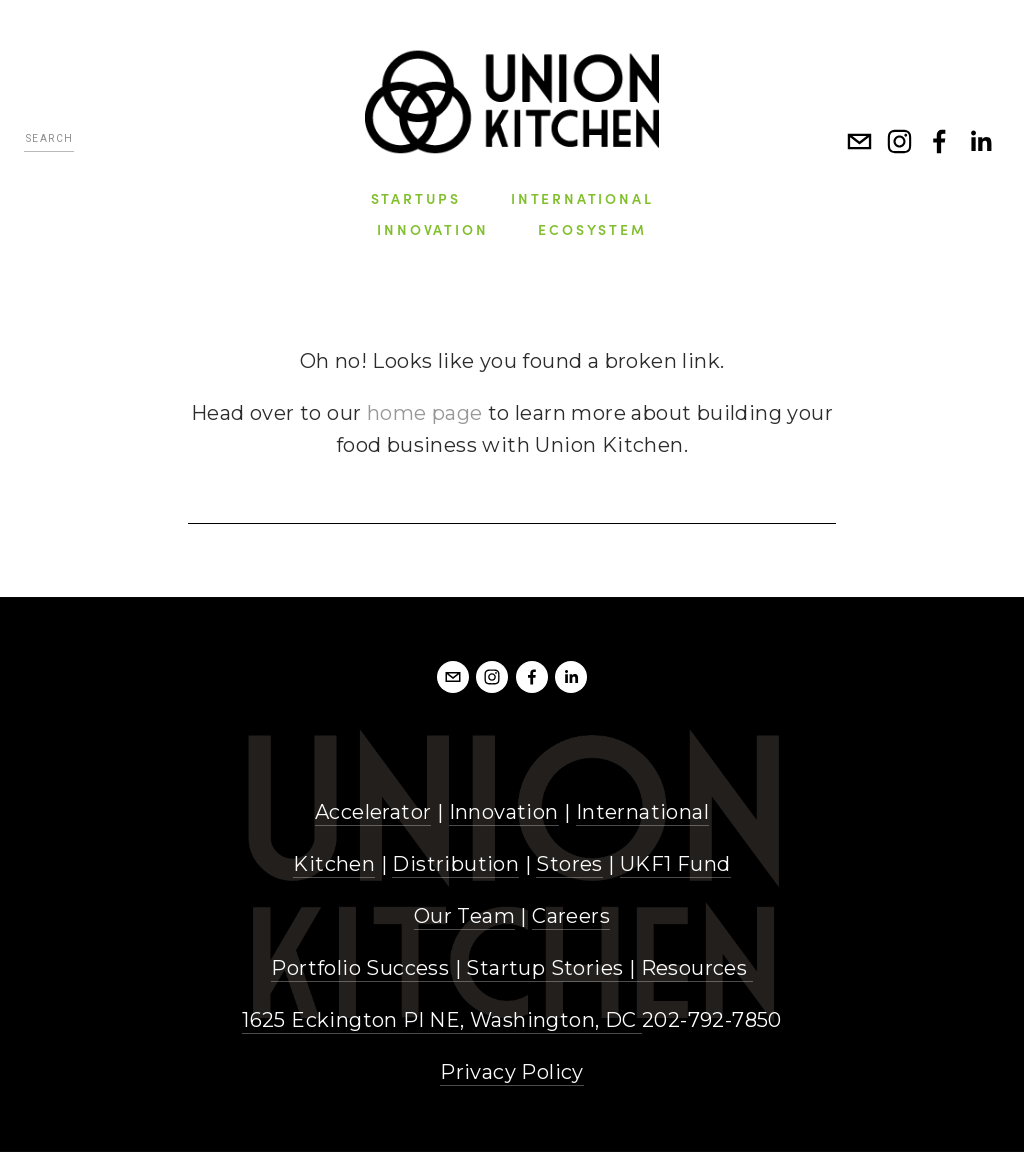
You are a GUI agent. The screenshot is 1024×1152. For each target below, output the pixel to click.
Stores (569, 864)
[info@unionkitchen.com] (860, 141)
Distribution (455, 864)
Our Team (464, 916)
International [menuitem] (582, 198)
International (642, 812)
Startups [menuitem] (416, 198)
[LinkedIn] (980, 141)
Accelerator (373, 812)
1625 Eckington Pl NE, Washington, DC (442, 1020)
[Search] (49, 141)
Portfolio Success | (368, 968)
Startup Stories (544, 968)
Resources (694, 968)
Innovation (504, 812)
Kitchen (334, 864)
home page (425, 413)
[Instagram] (900, 141)
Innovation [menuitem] (432, 229)
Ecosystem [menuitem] (592, 229)
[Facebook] (940, 141)
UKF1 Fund (675, 864)
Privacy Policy (512, 1072)
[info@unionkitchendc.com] (453, 677)
